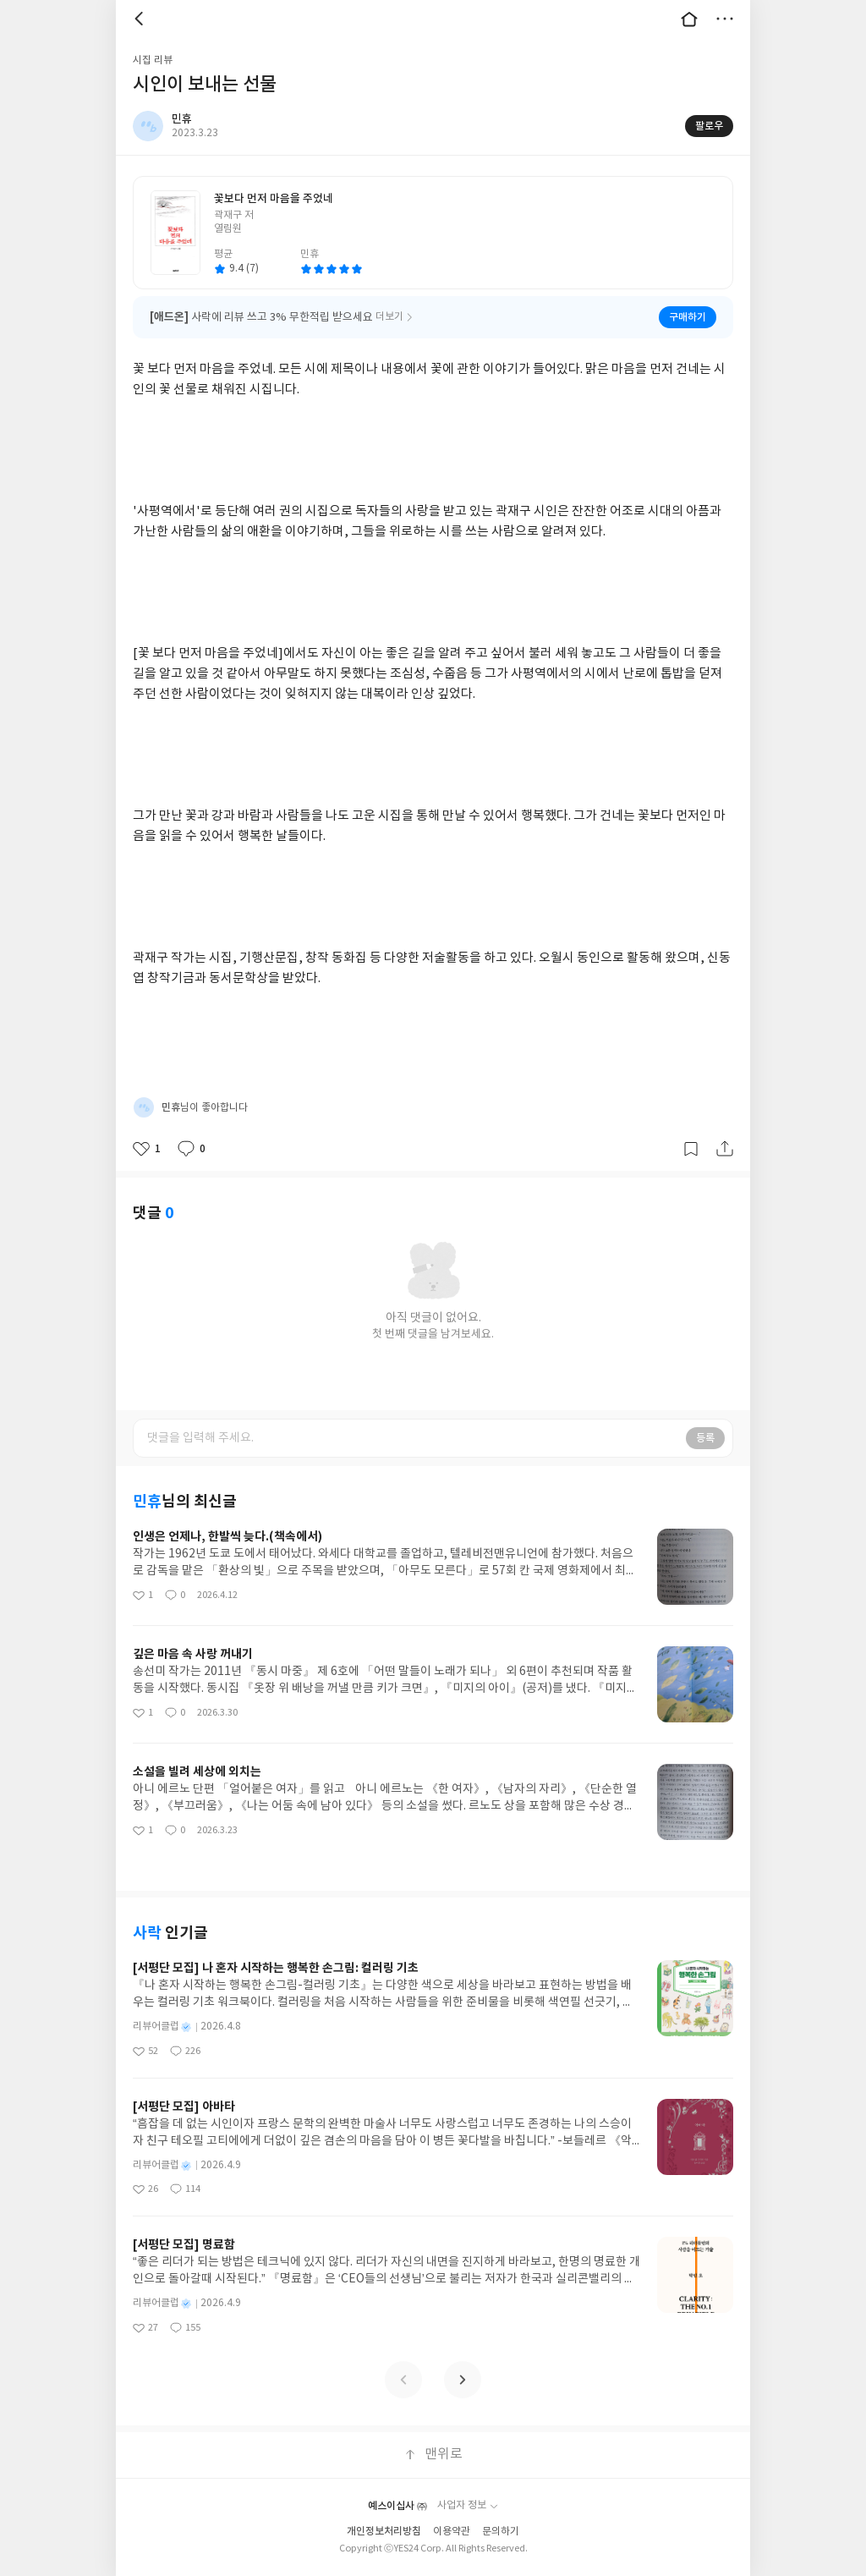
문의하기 (500, 2531)
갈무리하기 (690, 1148)
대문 (689, 18)
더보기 (724, 18)
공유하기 (724, 1148)
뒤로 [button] (141, 18)
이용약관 (451, 2531)
